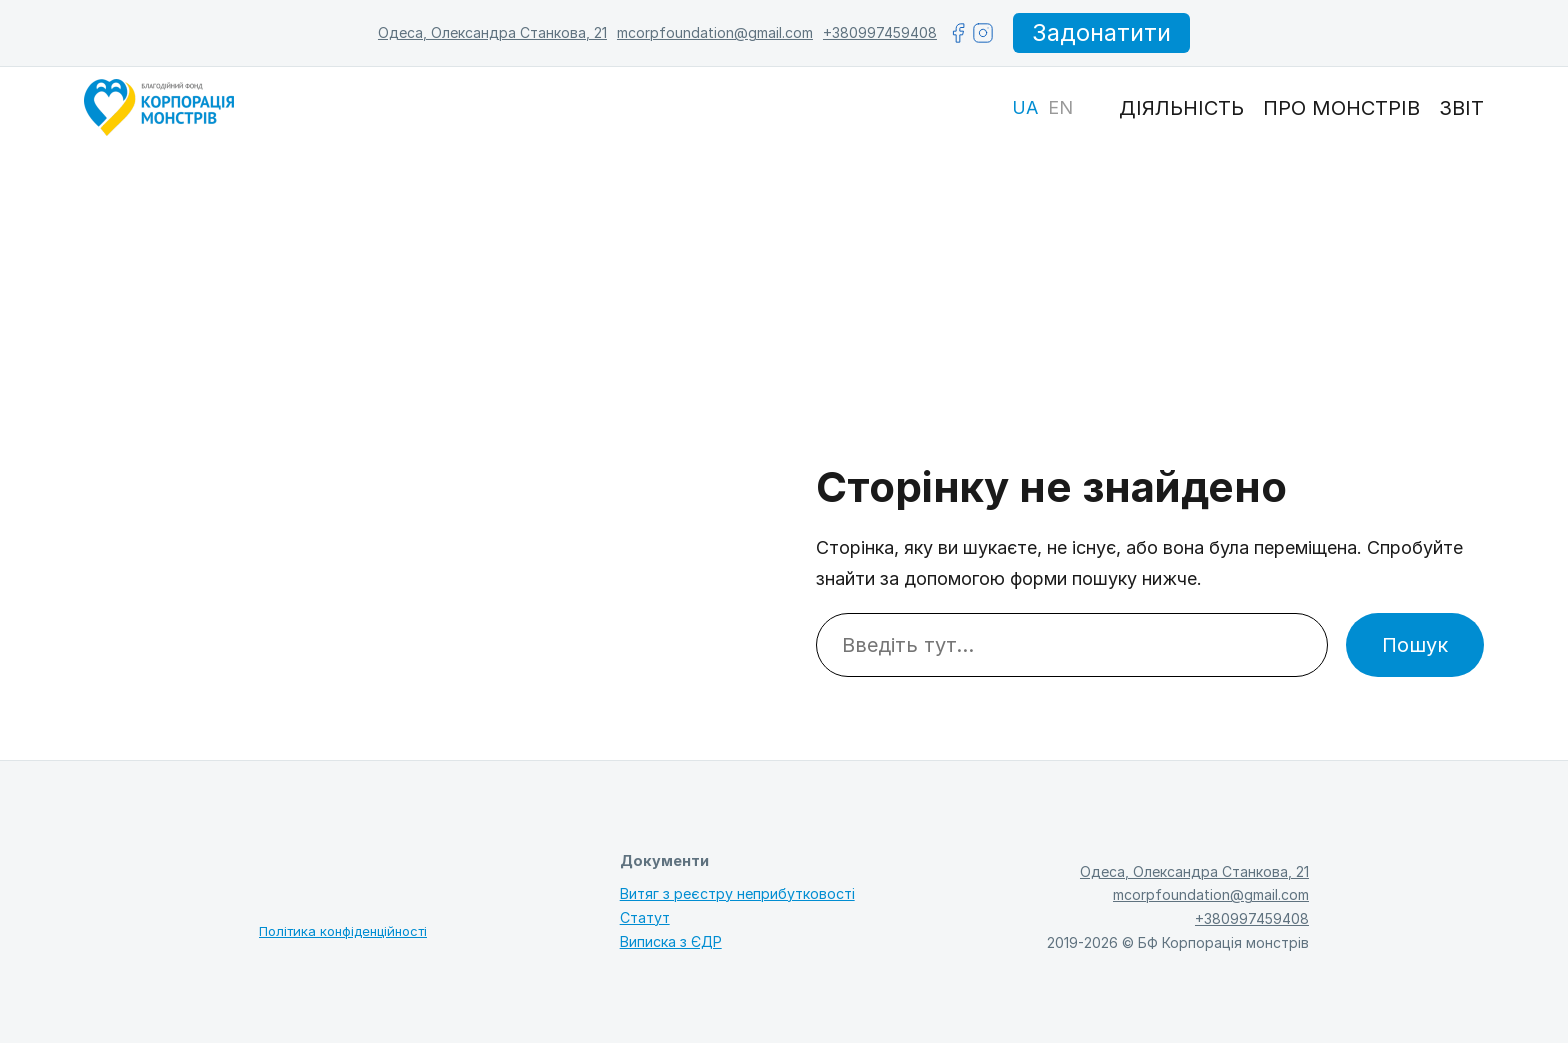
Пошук (1415, 646)
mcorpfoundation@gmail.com (714, 32)
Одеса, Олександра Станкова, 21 (491, 32)
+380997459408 (879, 32)
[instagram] (982, 33)
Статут (645, 918)
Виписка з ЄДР (671, 942)
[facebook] (957, 33)
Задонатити (1101, 32)
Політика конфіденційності (343, 932)
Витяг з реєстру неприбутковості (737, 893)
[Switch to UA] (1025, 109)
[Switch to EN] (1060, 109)
